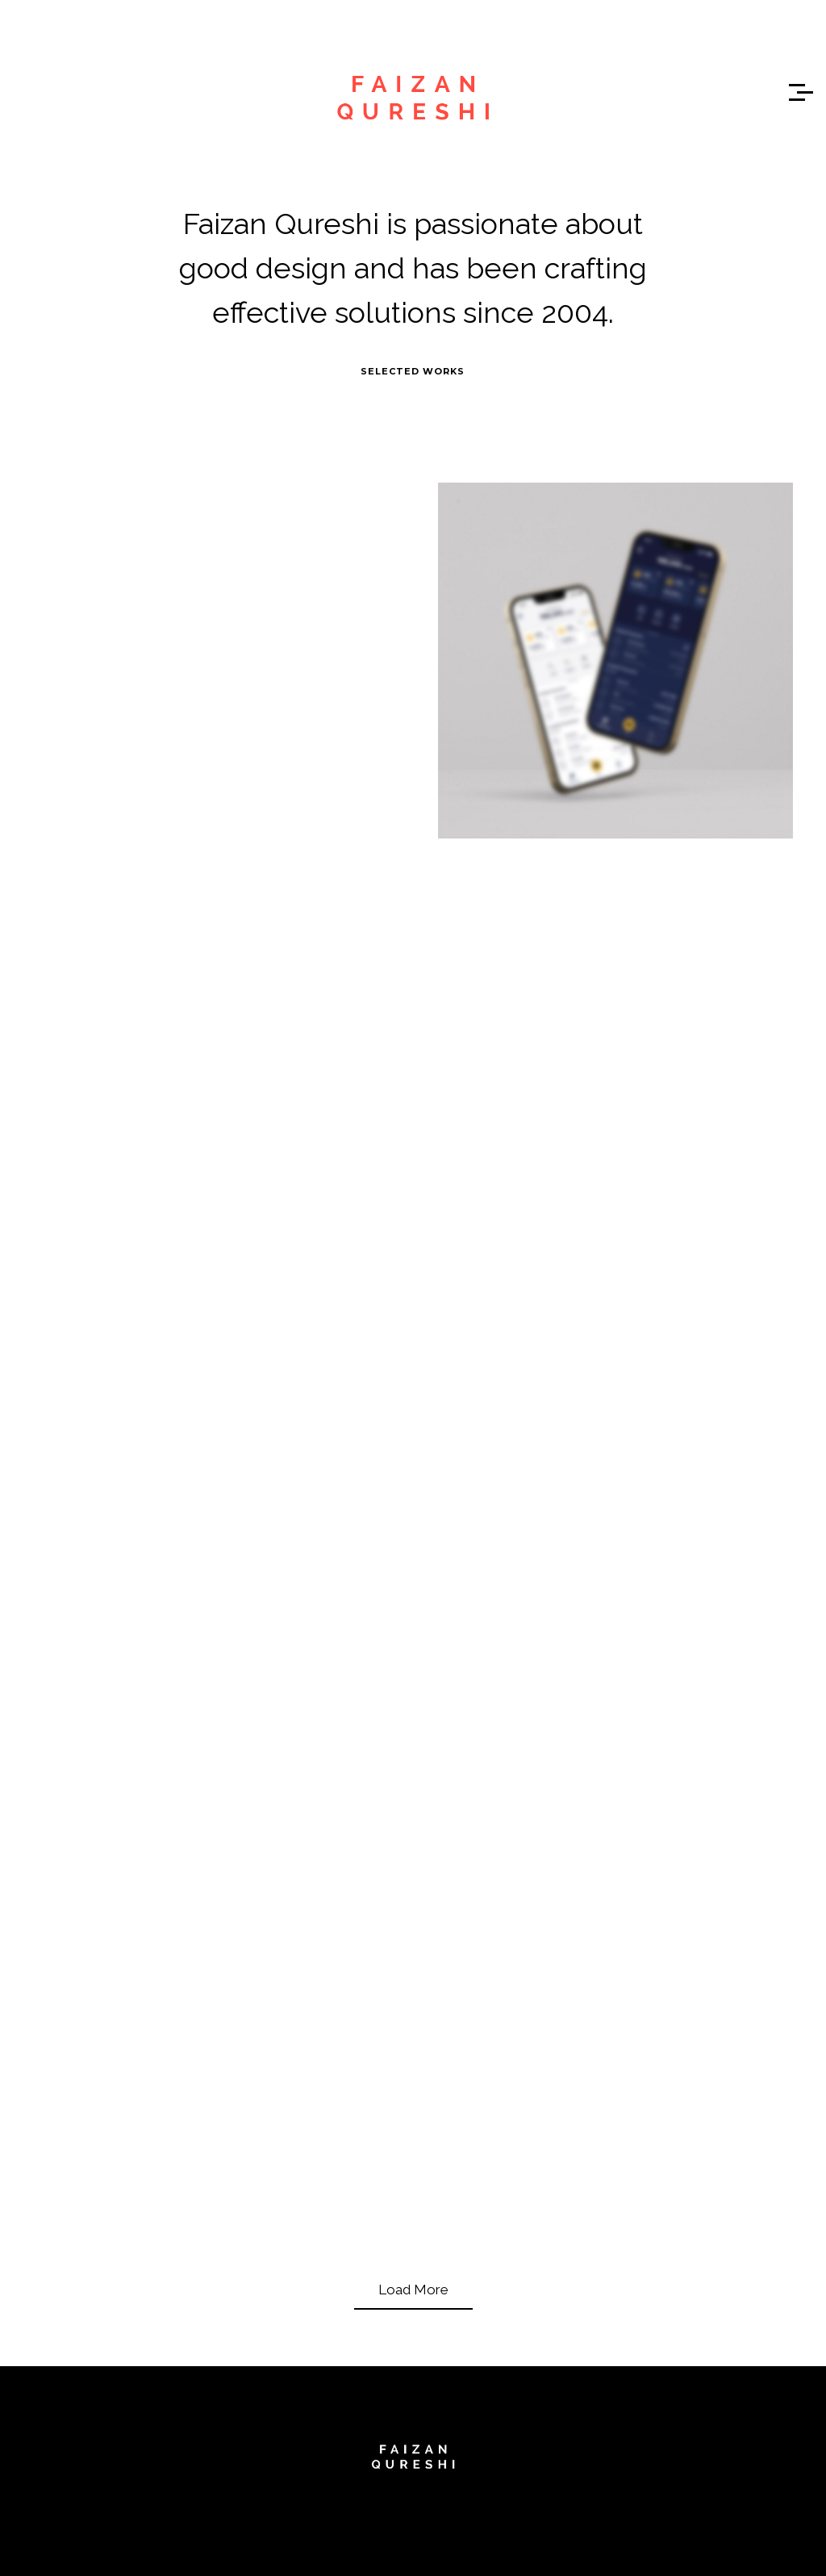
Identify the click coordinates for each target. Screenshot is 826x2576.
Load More (413, 2289)
